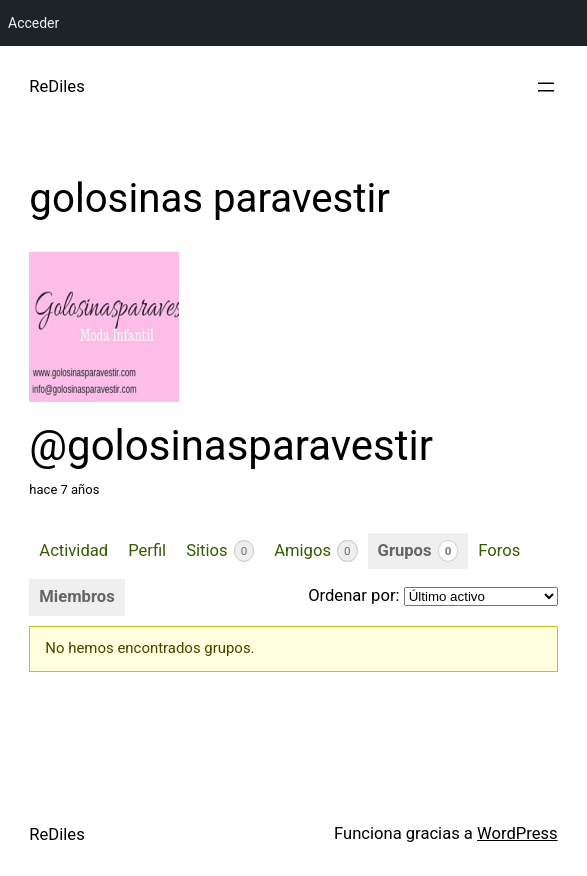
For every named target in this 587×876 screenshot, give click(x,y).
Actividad (73, 550)
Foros (499, 550)
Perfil (147, 550)
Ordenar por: (353, 595)
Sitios (220, 551)
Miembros (76, 596)
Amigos (315, 551)
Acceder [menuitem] (33, 23)
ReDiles (56, 86)
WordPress (517, 833)
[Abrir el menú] (546, 87)
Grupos (418, 551)
